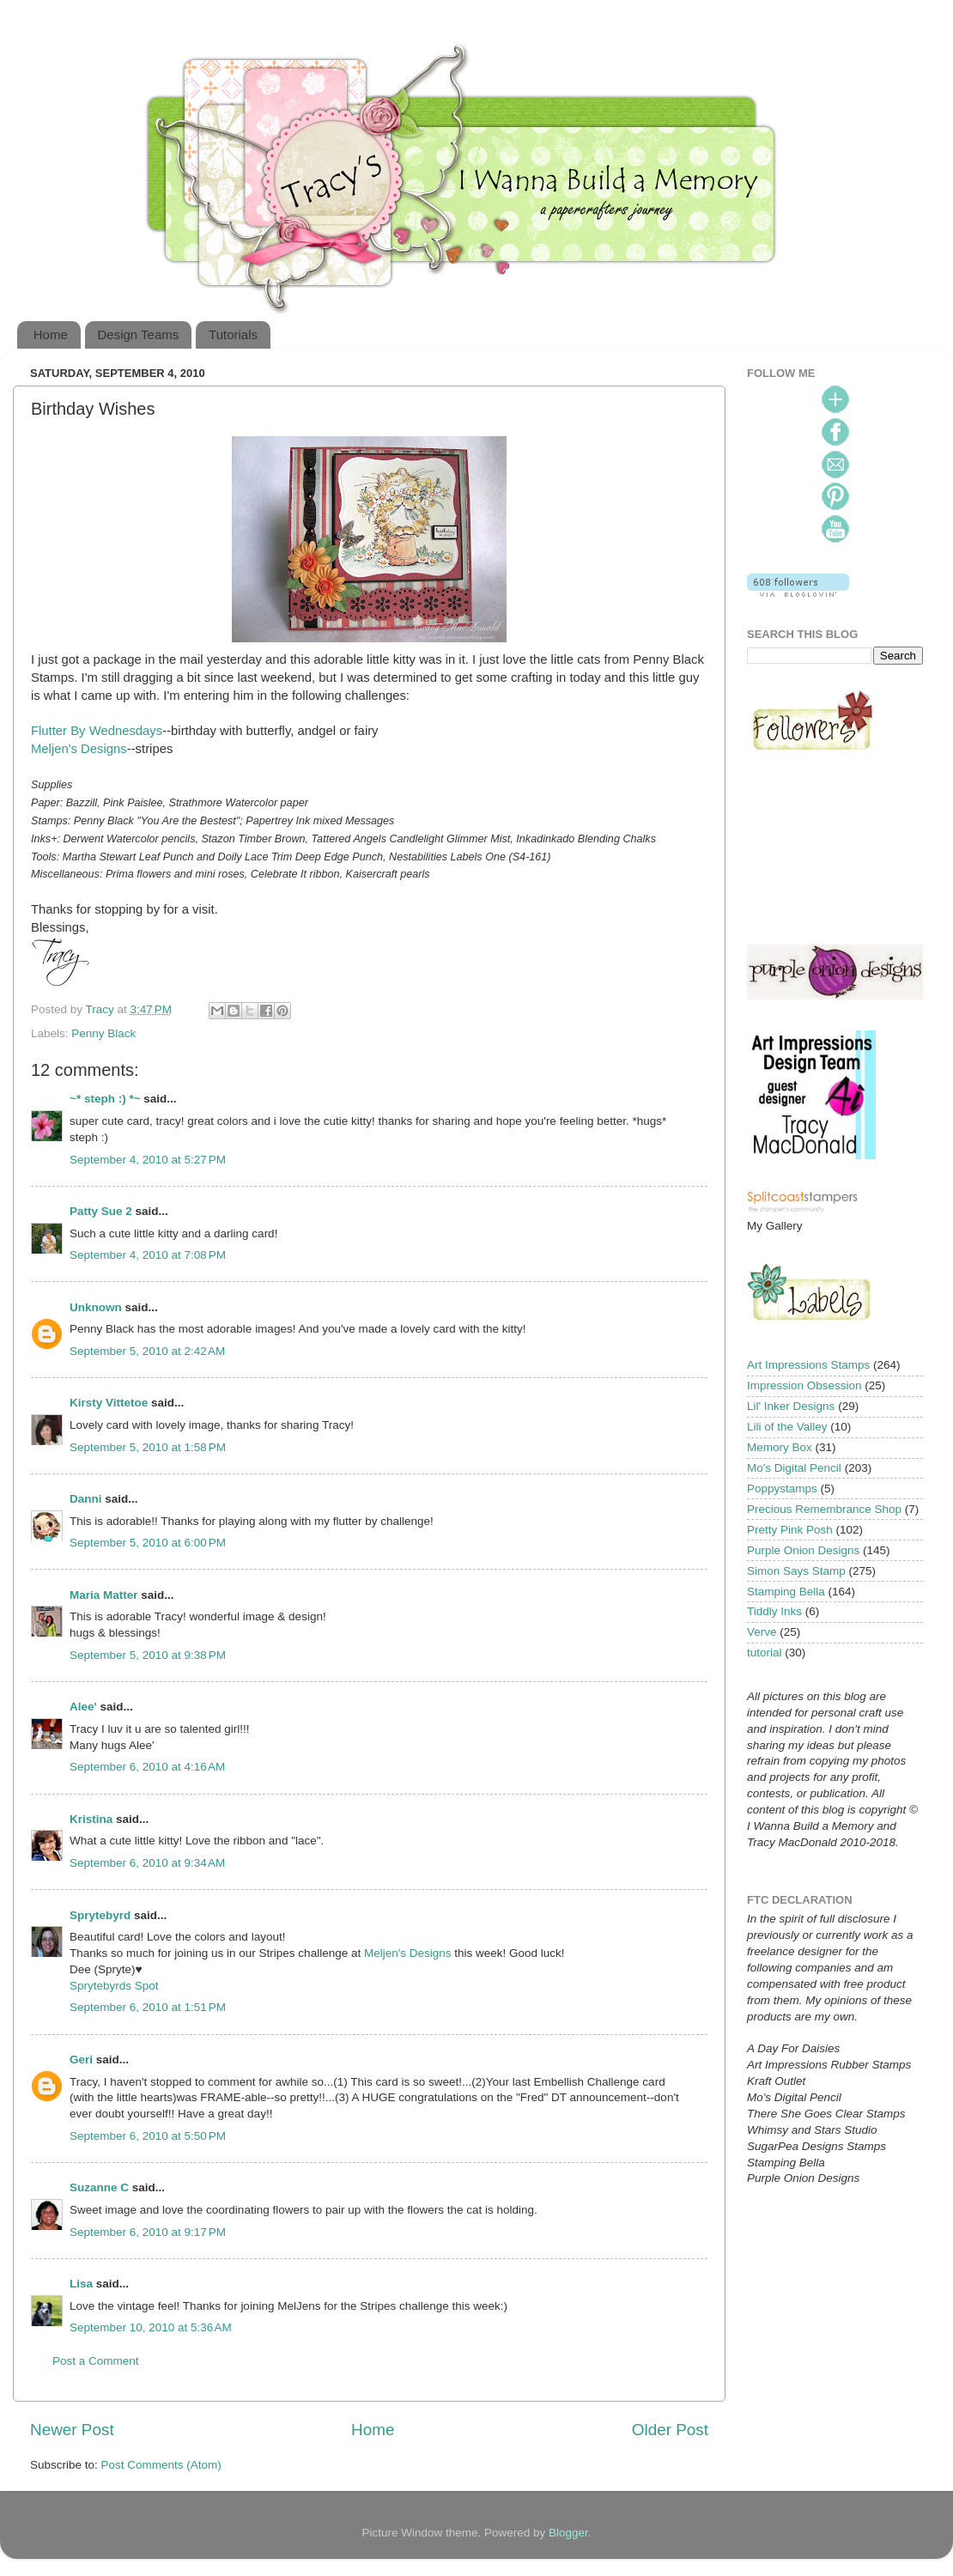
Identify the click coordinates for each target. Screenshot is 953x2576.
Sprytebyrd (100, 1915)
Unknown (96, 1307)
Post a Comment (95, 2360)
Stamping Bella (786, 1591)
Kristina (91, 1819)
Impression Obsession (804, 1385)
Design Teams (138, 334)
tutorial (764, 1652)
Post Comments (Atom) (161, 2464)
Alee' (83, 1706)
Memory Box (779, 1447)
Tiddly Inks (774, 1611)
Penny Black (103, 1033)
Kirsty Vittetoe (109, 1402)
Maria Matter (104, 1595)
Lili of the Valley (787, 1426)
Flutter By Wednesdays (96, 731)
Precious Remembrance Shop (824, 1509)
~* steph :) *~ (105, 1098)
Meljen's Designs (79, 749)
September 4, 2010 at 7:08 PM (148, 1255)
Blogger (568, 2532)
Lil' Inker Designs (791, 1406)
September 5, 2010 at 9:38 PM (148, 1655)
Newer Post (72, 2430)
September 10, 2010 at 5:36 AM (151, 2327)
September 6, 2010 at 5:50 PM (148, 2135)
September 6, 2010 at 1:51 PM (148, 2007)
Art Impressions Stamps (808, 1364)
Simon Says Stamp (796, 1570)
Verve (762, 1631)
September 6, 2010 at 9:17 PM (148, 2232)
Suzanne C (99, 2187)
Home (50, 334)
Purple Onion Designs (803, 1550)
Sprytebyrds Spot (114, 1985)
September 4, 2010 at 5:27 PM (148, 1159)
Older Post (670, 2430)
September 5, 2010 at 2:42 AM (147, 1351)
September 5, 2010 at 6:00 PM (148, 1542)
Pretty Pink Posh (790, 1529)
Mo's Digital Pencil (794, 1467)
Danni (86, 1498)
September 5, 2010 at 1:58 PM (148, 1447)
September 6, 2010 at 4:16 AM (147, 1766)
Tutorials (233, 334)
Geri (81, 2059)
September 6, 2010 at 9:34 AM (147, 1862)
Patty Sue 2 (101, 1211)
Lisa (81, 2283)
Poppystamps (782, 1488)
